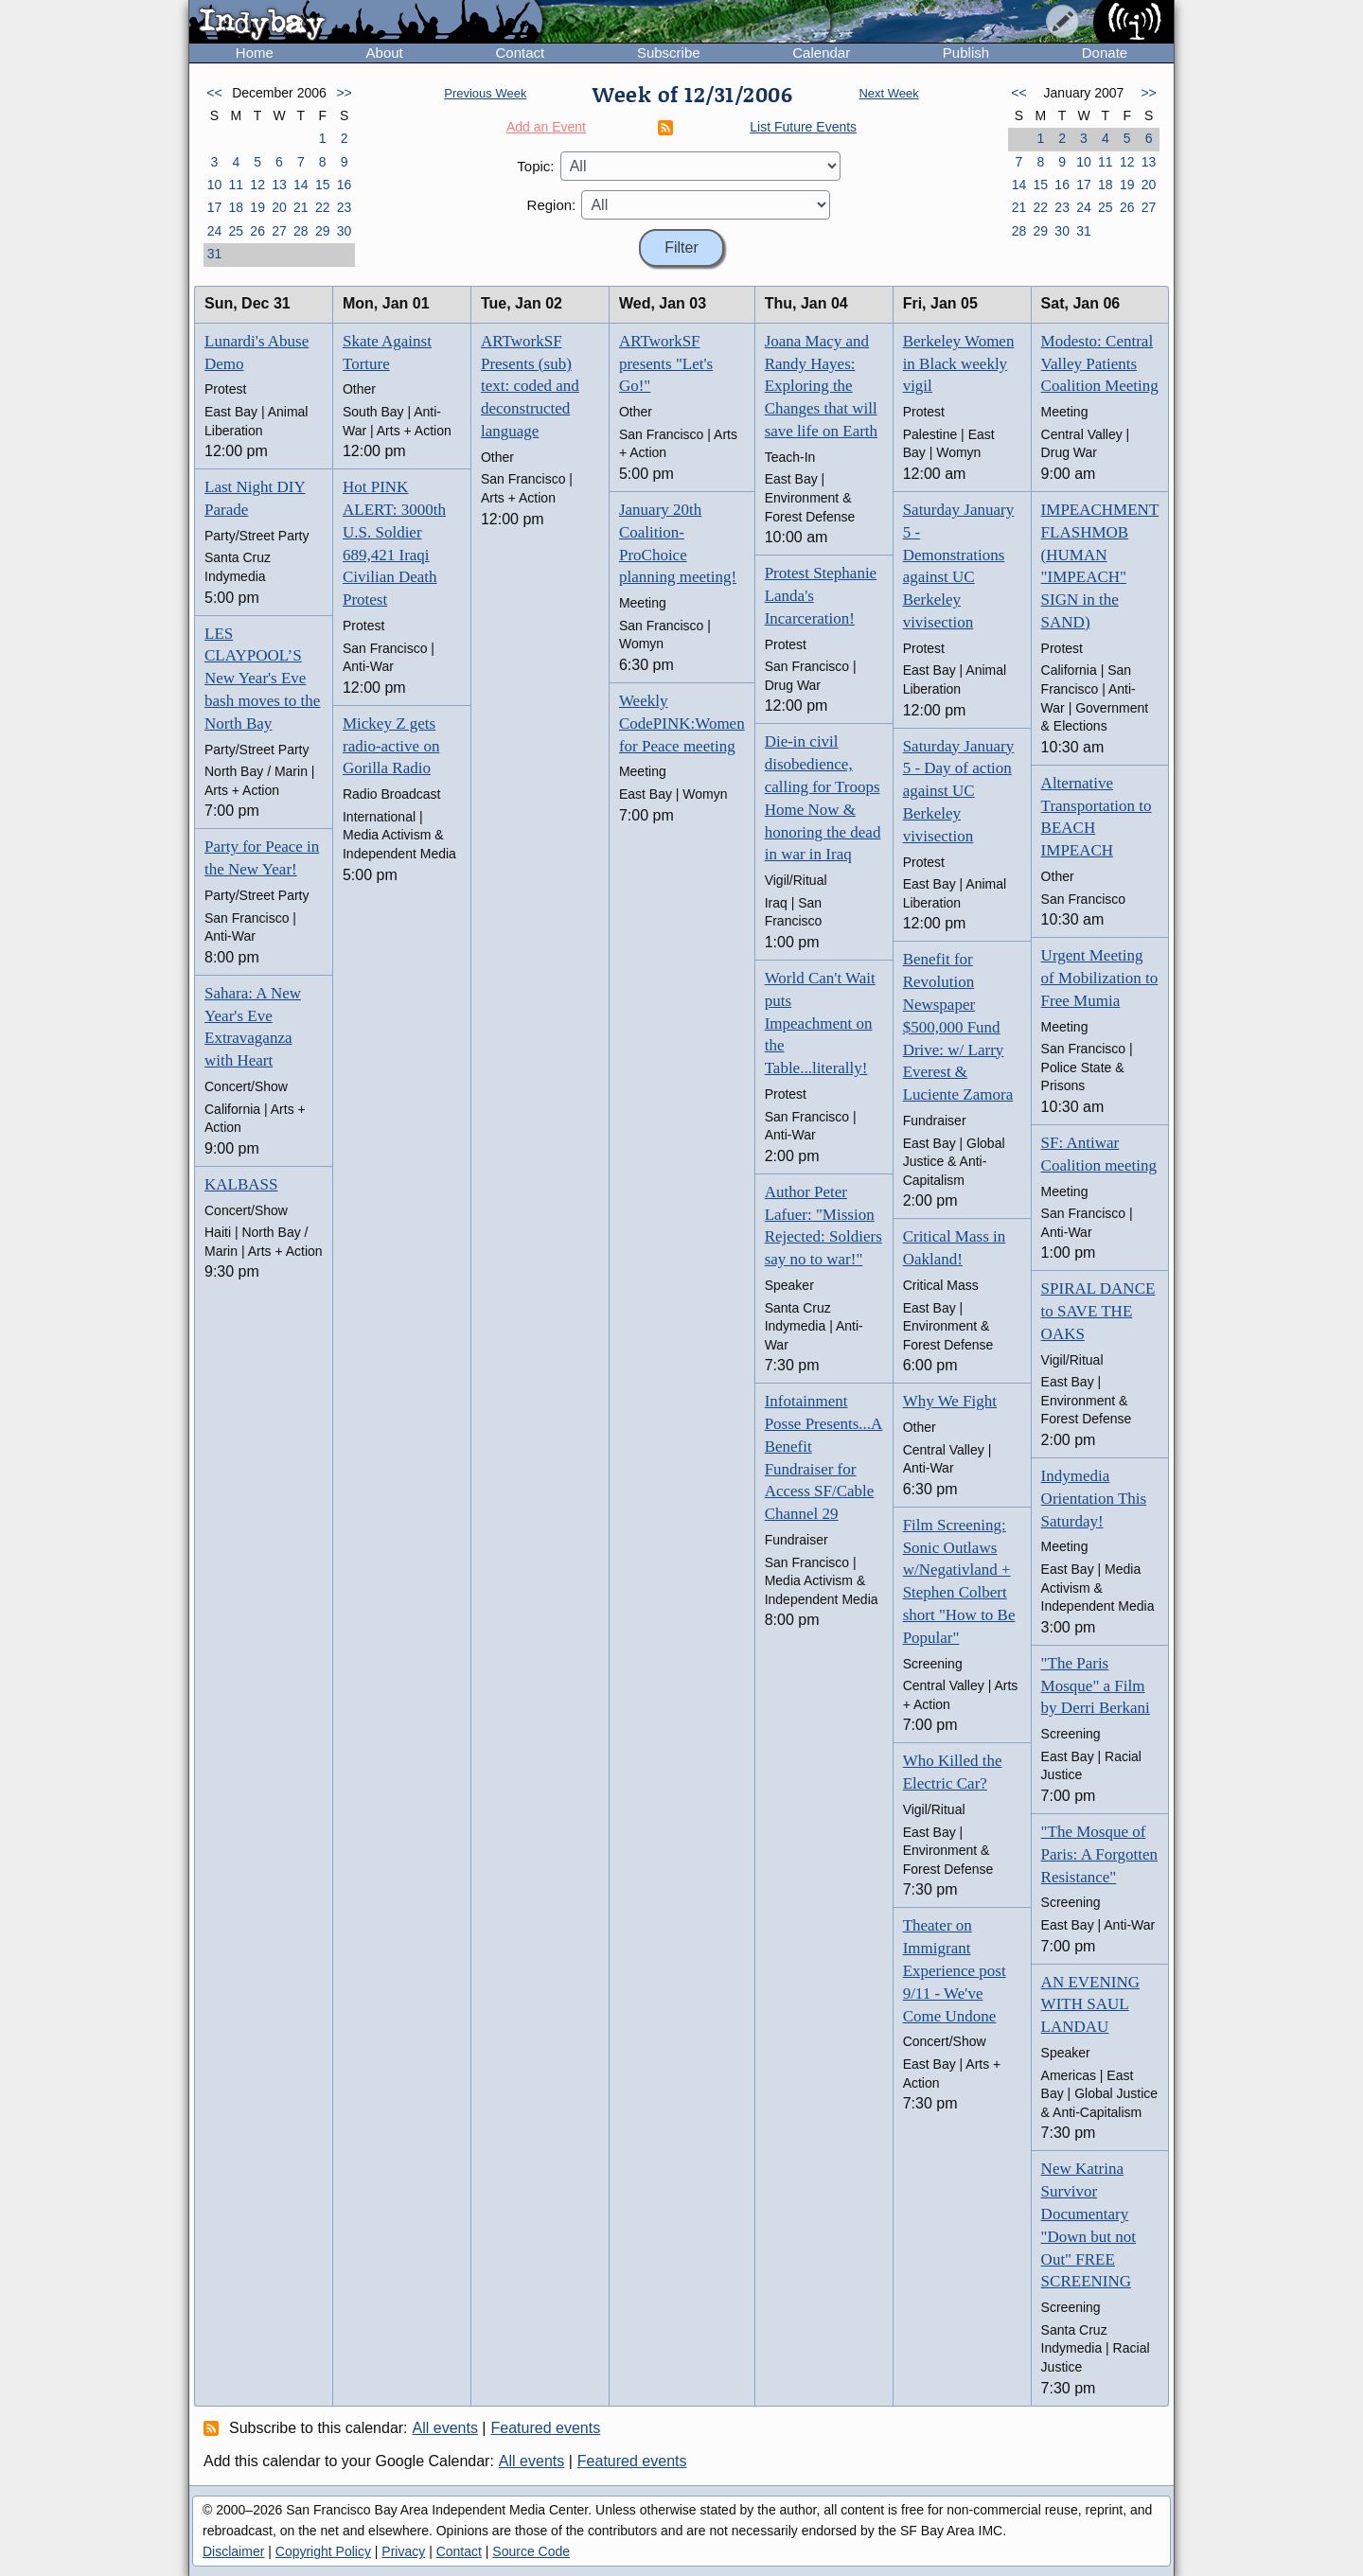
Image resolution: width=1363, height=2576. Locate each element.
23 (344, 207)
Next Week (888, 93)
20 (279, 207)
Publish (966, 52)
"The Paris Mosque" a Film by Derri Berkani (1095, 1686)
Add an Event (546, 126)
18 (235, 207)
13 (279, 184)
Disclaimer (233, 2551)
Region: (551, 205)
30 (344, 230)
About (384, 52)
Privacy (403, 2551)
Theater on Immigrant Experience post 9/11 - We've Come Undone (954, 1970)
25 (235, 230)
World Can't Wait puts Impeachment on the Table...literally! (820, 1023)
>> (343, 92)
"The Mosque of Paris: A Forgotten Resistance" (1099, 1854)
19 (257, 207)
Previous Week (485, 93)
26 (257, 230)
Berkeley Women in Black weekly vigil (959, 364)
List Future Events (803, 126)
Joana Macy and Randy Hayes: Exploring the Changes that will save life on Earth (821, 386)
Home (255, 52)
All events (445, 2428)
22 (322, 207)
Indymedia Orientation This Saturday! (1094, 1498)
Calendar (821, 52)
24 (214, 230)
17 (214, 207)
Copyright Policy (323, 2551)
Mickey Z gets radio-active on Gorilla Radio (391, 746)
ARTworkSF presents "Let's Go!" (666, 364)
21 (301, 207)
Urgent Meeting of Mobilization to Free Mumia (1100, 978)
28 (301, 230)
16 (344, 184)
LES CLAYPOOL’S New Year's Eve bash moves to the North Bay (262, 678)
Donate (1104, 52)
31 (214, 253)
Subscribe (668, 52)
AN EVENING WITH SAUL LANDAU (1090, 2005)
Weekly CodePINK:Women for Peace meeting (682, 723)
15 (322, 184)
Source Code (531, 2551)
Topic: (535, 166)
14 (301, 184)
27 (279, 230)
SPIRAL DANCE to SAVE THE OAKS (1098, 1311)
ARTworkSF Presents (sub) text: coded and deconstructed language (530, 386)
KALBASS (240, 1184)
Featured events (546, 2428)
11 (235, 184)
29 (322, 230)
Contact (519, 52)
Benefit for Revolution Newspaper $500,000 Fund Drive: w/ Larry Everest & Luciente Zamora (958, 1026)
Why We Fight (950, 1401)
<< (213, 92)
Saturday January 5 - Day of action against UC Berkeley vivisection (959, 791)
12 (257, 184)
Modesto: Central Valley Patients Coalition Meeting (1100, 364)
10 (214, 184)
